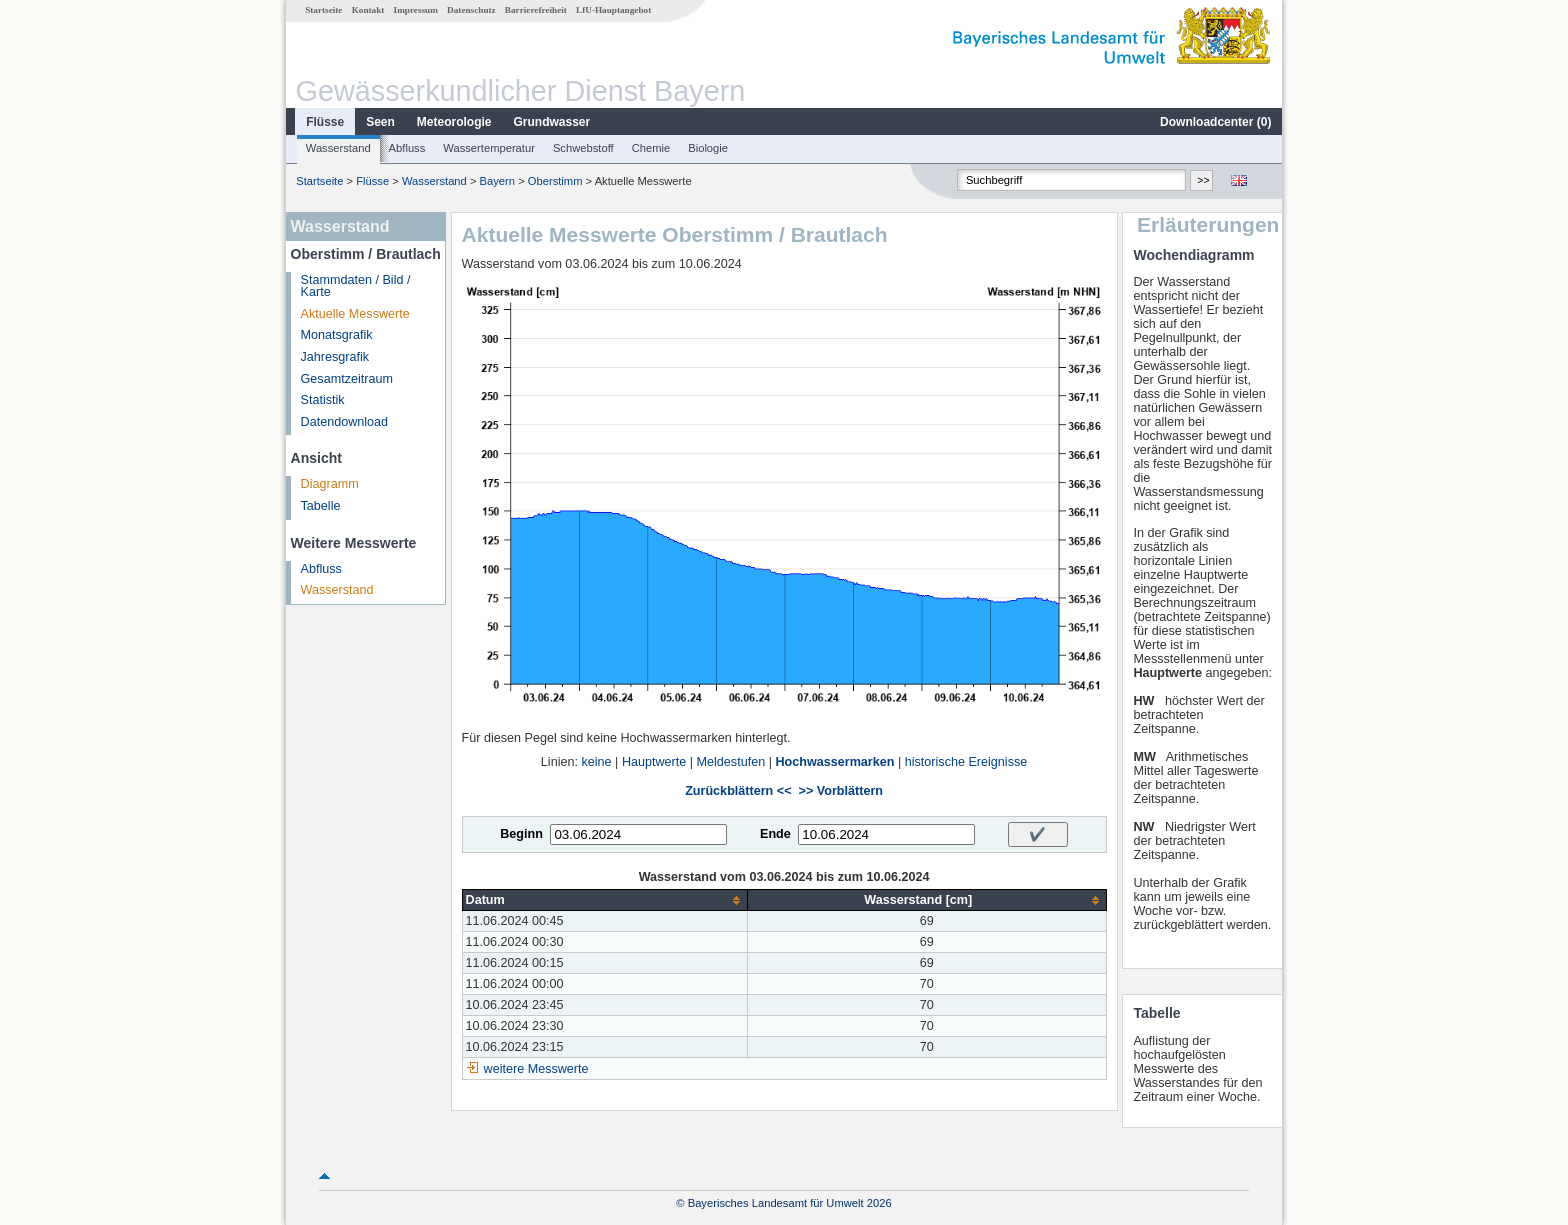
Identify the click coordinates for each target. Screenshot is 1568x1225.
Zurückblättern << (738, 791)
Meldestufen (731, 762)
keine (596, 762)
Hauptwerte (654, 762)
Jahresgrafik (335, 357)
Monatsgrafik (337, 335)
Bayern (497, 181)
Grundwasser (552, 122)
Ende (775, 834)
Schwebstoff (583, 148)
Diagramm (330, 484)
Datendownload (345, 422)
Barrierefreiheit (536, 10)
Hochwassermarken (834, 762)
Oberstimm (555, 181)
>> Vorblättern (841, 791)
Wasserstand (338, 148)
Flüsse (325, 122)
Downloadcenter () (1215, 122)
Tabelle (321, 506)
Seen (380, 122)
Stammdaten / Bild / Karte (356, 286)
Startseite (323, 10)
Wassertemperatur (489, 148)
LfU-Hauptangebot (613, 10)
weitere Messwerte (536, 1069)
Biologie (708, 148)
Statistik (323, 400)
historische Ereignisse (966, 762)
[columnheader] (604, 900)
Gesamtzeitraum (347, 379)
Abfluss (407, 148)
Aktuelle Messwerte (355, 314)
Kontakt (368, 10)
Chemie (651, 148)
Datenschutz (471, 10)
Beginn (521, 834)
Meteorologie (454, 122)
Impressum (416, 10)
